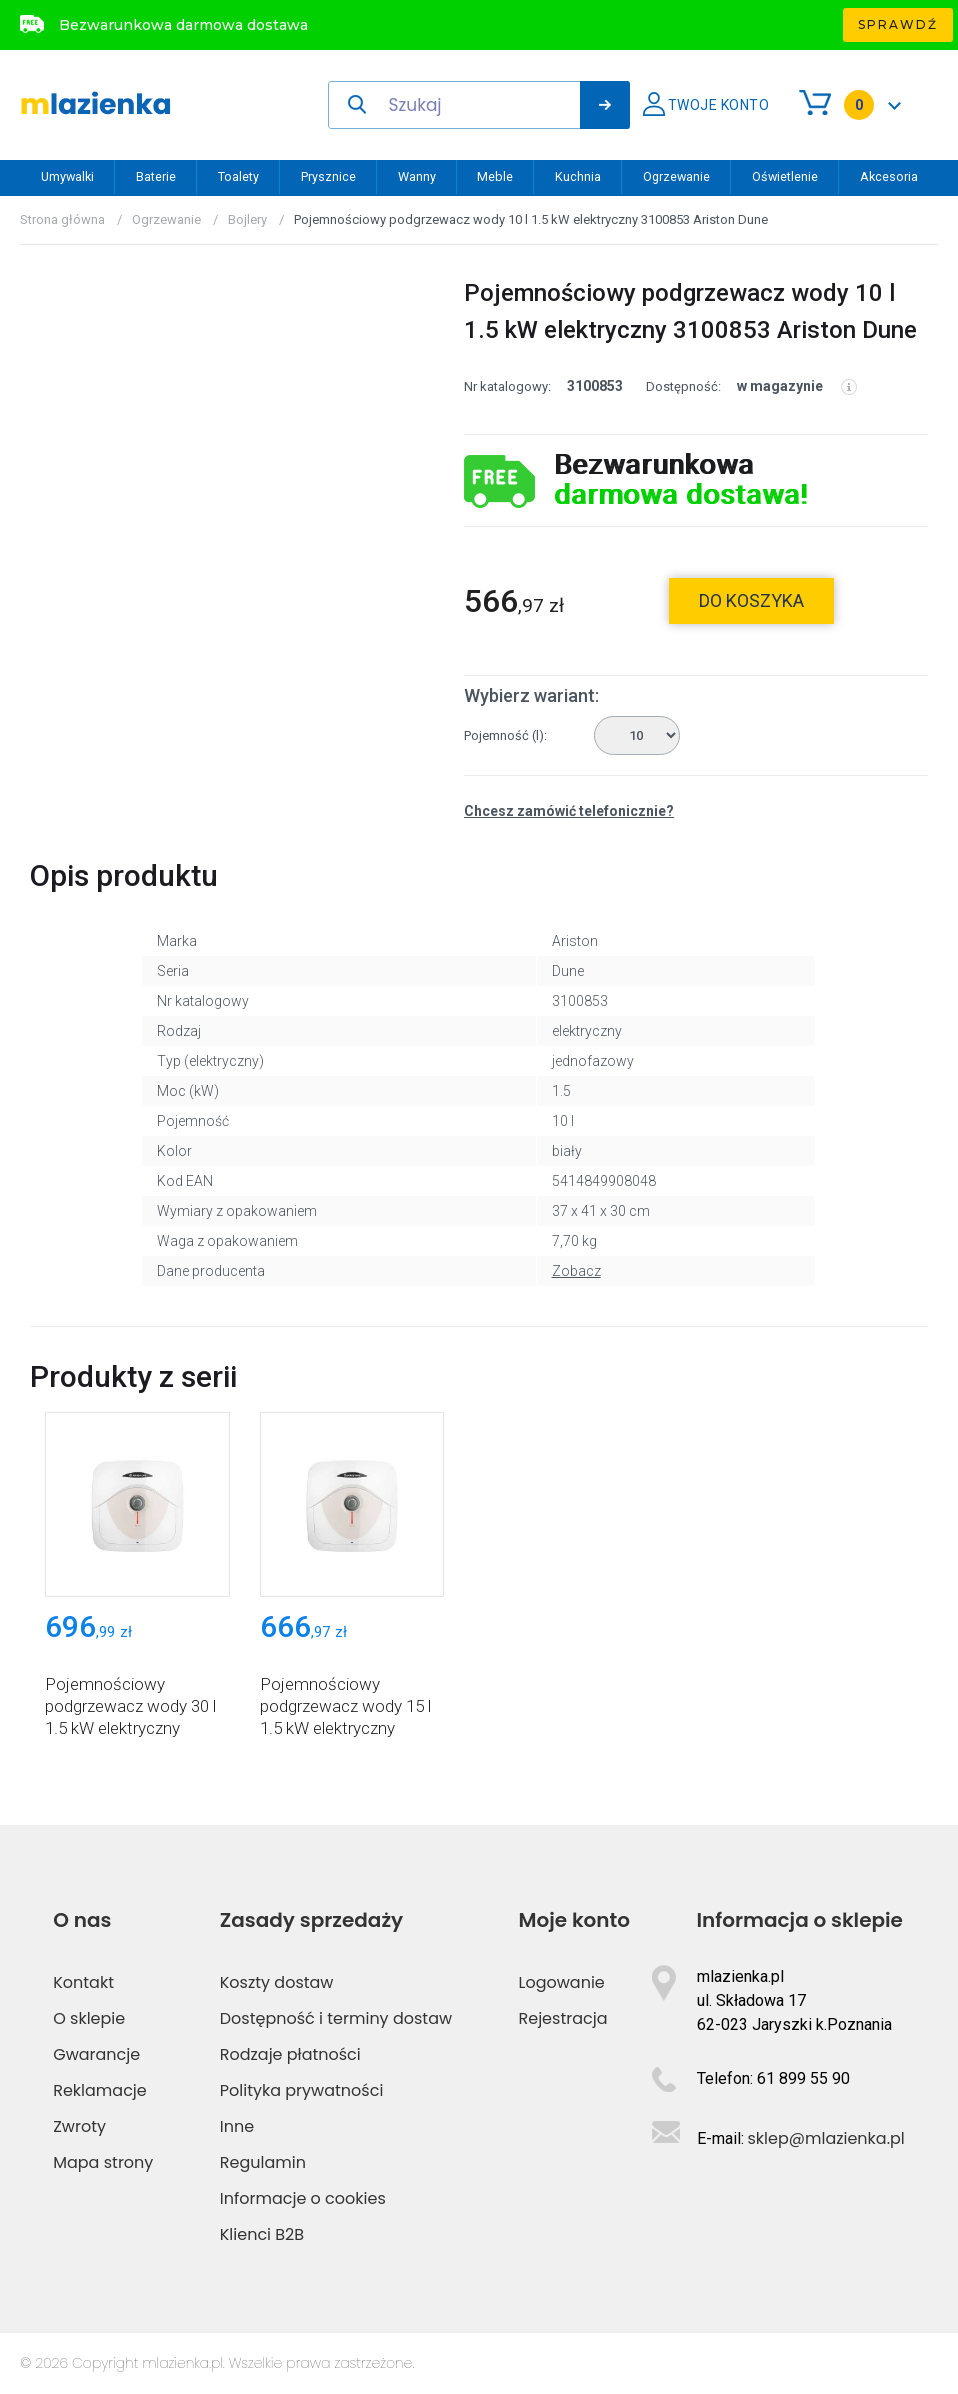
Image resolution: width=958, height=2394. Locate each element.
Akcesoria (889, 176)
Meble (495, 176)
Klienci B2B (262, 2234)
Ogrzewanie (676, 176)
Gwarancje (96, 2054)
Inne (237, 2126)
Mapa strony (103, 2162)
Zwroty (79, 2126)
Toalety (238, 176)
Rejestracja (563, 2018)
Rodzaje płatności (290, 2054)
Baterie (156, 176)
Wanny (417, 176)
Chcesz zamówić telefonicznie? (569, 811)
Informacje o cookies (303, 2198)
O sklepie (89, 2018)
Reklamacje (100, 2090)
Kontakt (83, 1982)
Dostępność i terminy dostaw (336, 2018)
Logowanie (562, 1982)
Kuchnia (578, 176)
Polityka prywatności (302, 2090)
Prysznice (328, 176)
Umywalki (67, 176)
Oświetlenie (785, 176)
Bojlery (247, 219)
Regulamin (263, 2162)
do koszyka (751, 600)
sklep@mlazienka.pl (826, 2138)
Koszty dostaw (277, 1982)
